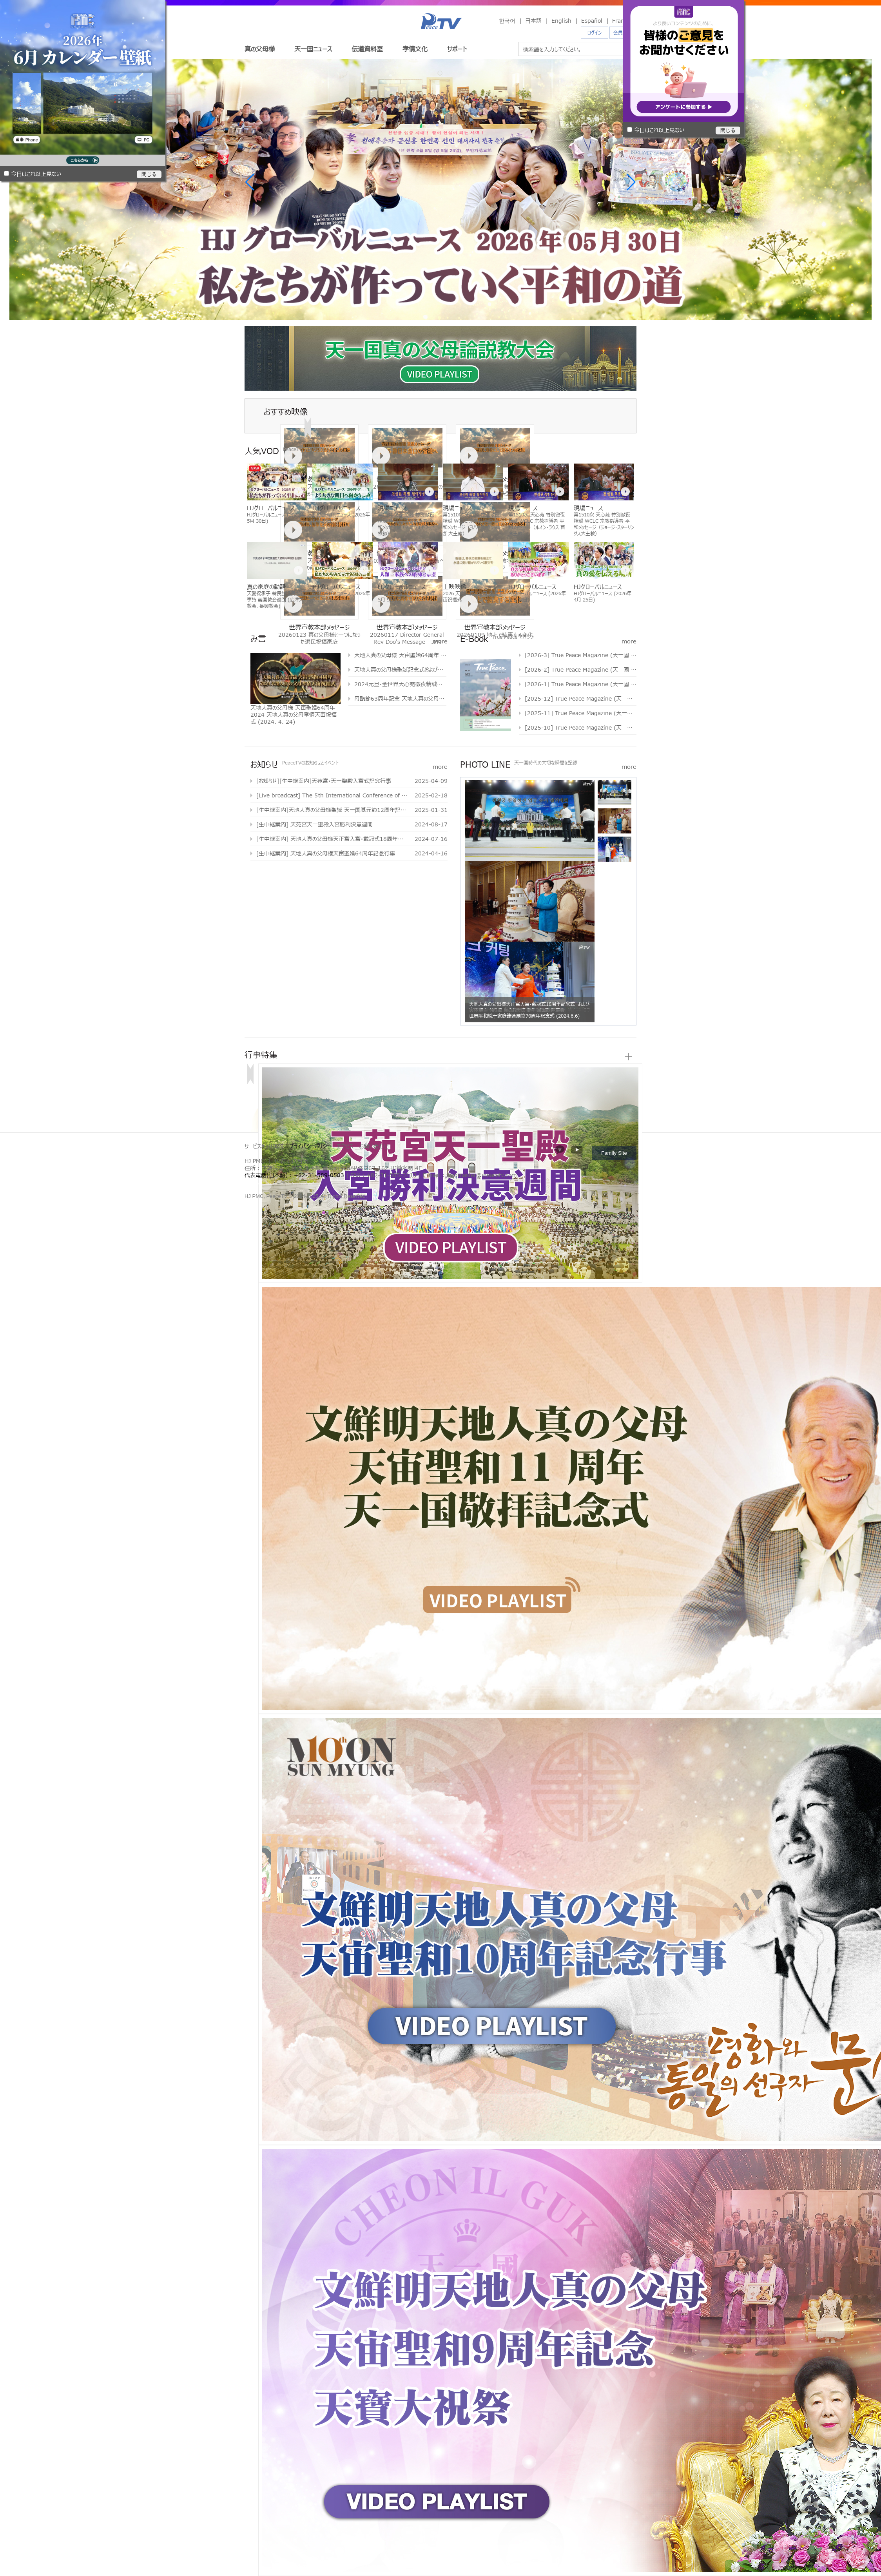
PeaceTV (441, 21)
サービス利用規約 (264, 1145)
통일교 (260, 1184)
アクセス (345, 1145)
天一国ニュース (313, 49)
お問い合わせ (373, 1145)
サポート (457, 49)
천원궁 (275, 1184)
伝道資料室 (367, 49)
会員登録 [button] (622, 32)
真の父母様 (260, 49)
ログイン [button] (594, 32)
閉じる (149, 174)
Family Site (614, 1153)
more (440, 641)
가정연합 (268, 1184)
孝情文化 (415, 49)
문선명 (253, 1184)
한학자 (247, 1184)
